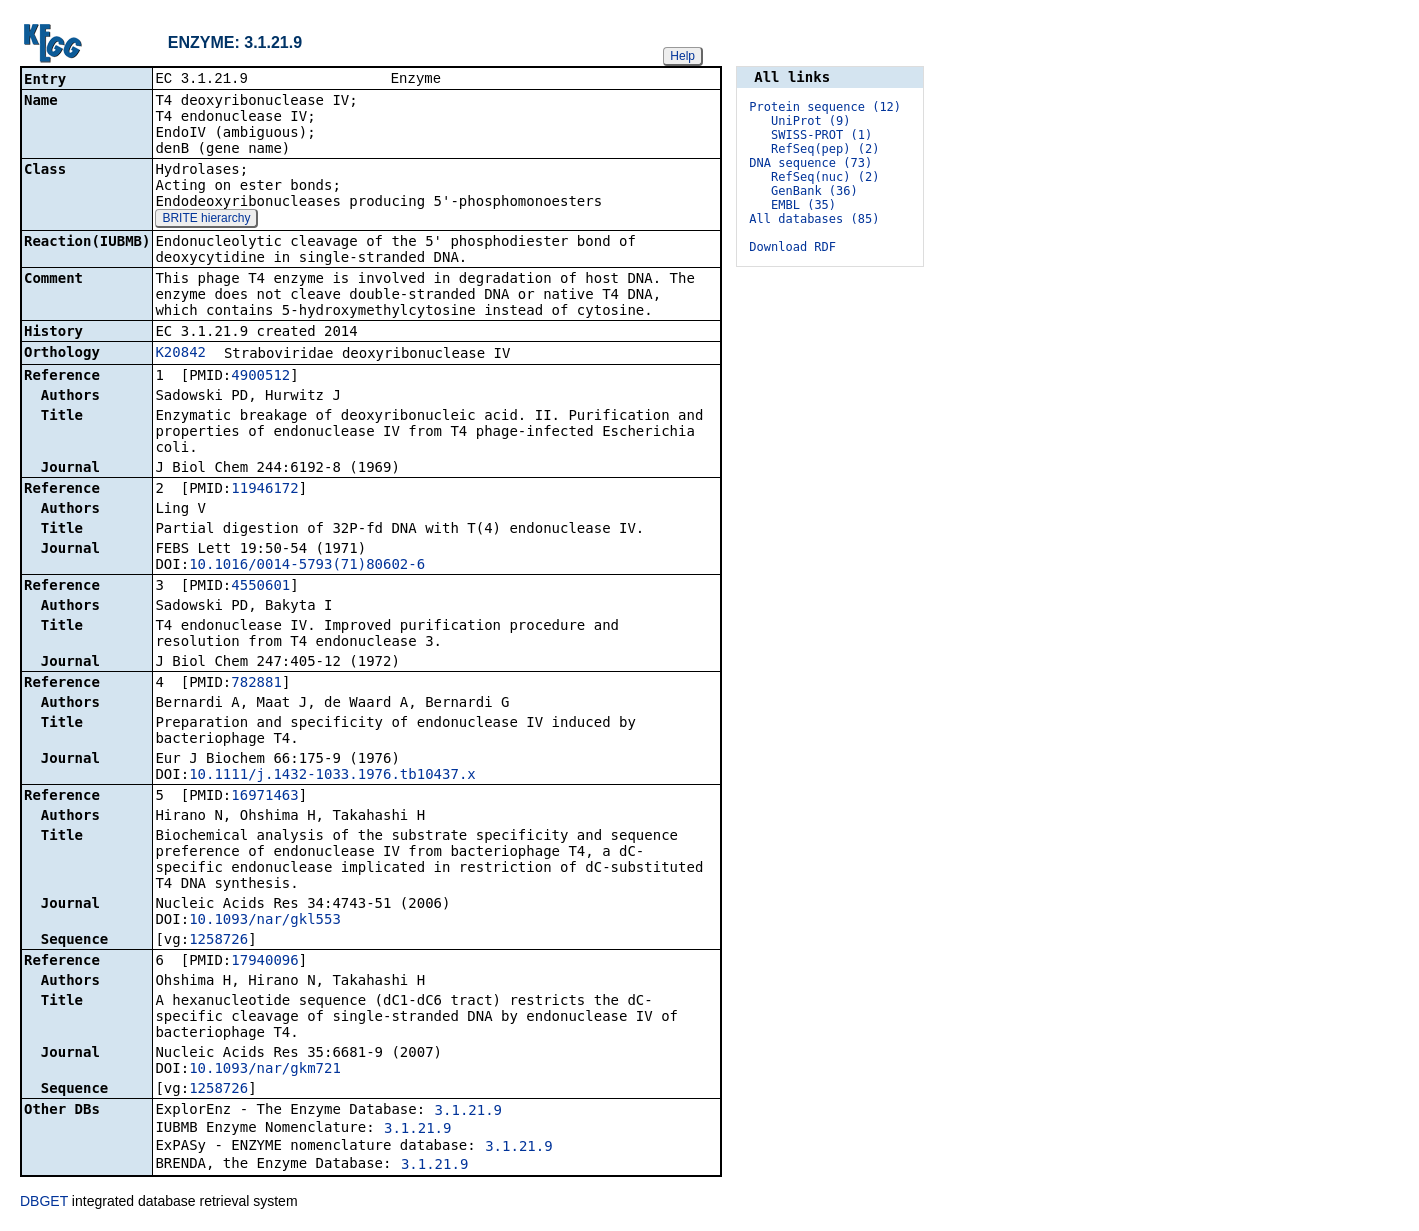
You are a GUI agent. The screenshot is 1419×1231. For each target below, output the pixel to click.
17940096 (264, 962)
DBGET (44, 1203)
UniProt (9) (810, 121)
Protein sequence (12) (825, 107)
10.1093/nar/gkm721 (265, 1070)
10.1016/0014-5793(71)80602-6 (307, 566)
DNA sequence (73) (810, 163)
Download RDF (792, 247)
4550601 (260, 587)
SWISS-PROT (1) (821, 135)
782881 (256, 684)
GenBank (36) (814, 191)
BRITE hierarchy (206, 220)
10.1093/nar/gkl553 (265, 921)
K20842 (180, 354)
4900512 (260, 377)
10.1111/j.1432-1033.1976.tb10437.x (332, 776)
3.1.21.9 (468, 1112)
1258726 (218, 941)
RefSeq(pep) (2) (825, 149)
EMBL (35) (803, 205)
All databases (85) (814, 219)
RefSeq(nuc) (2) (825, 177)
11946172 (264, 490)
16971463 (264, 797)
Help (682, 56)
